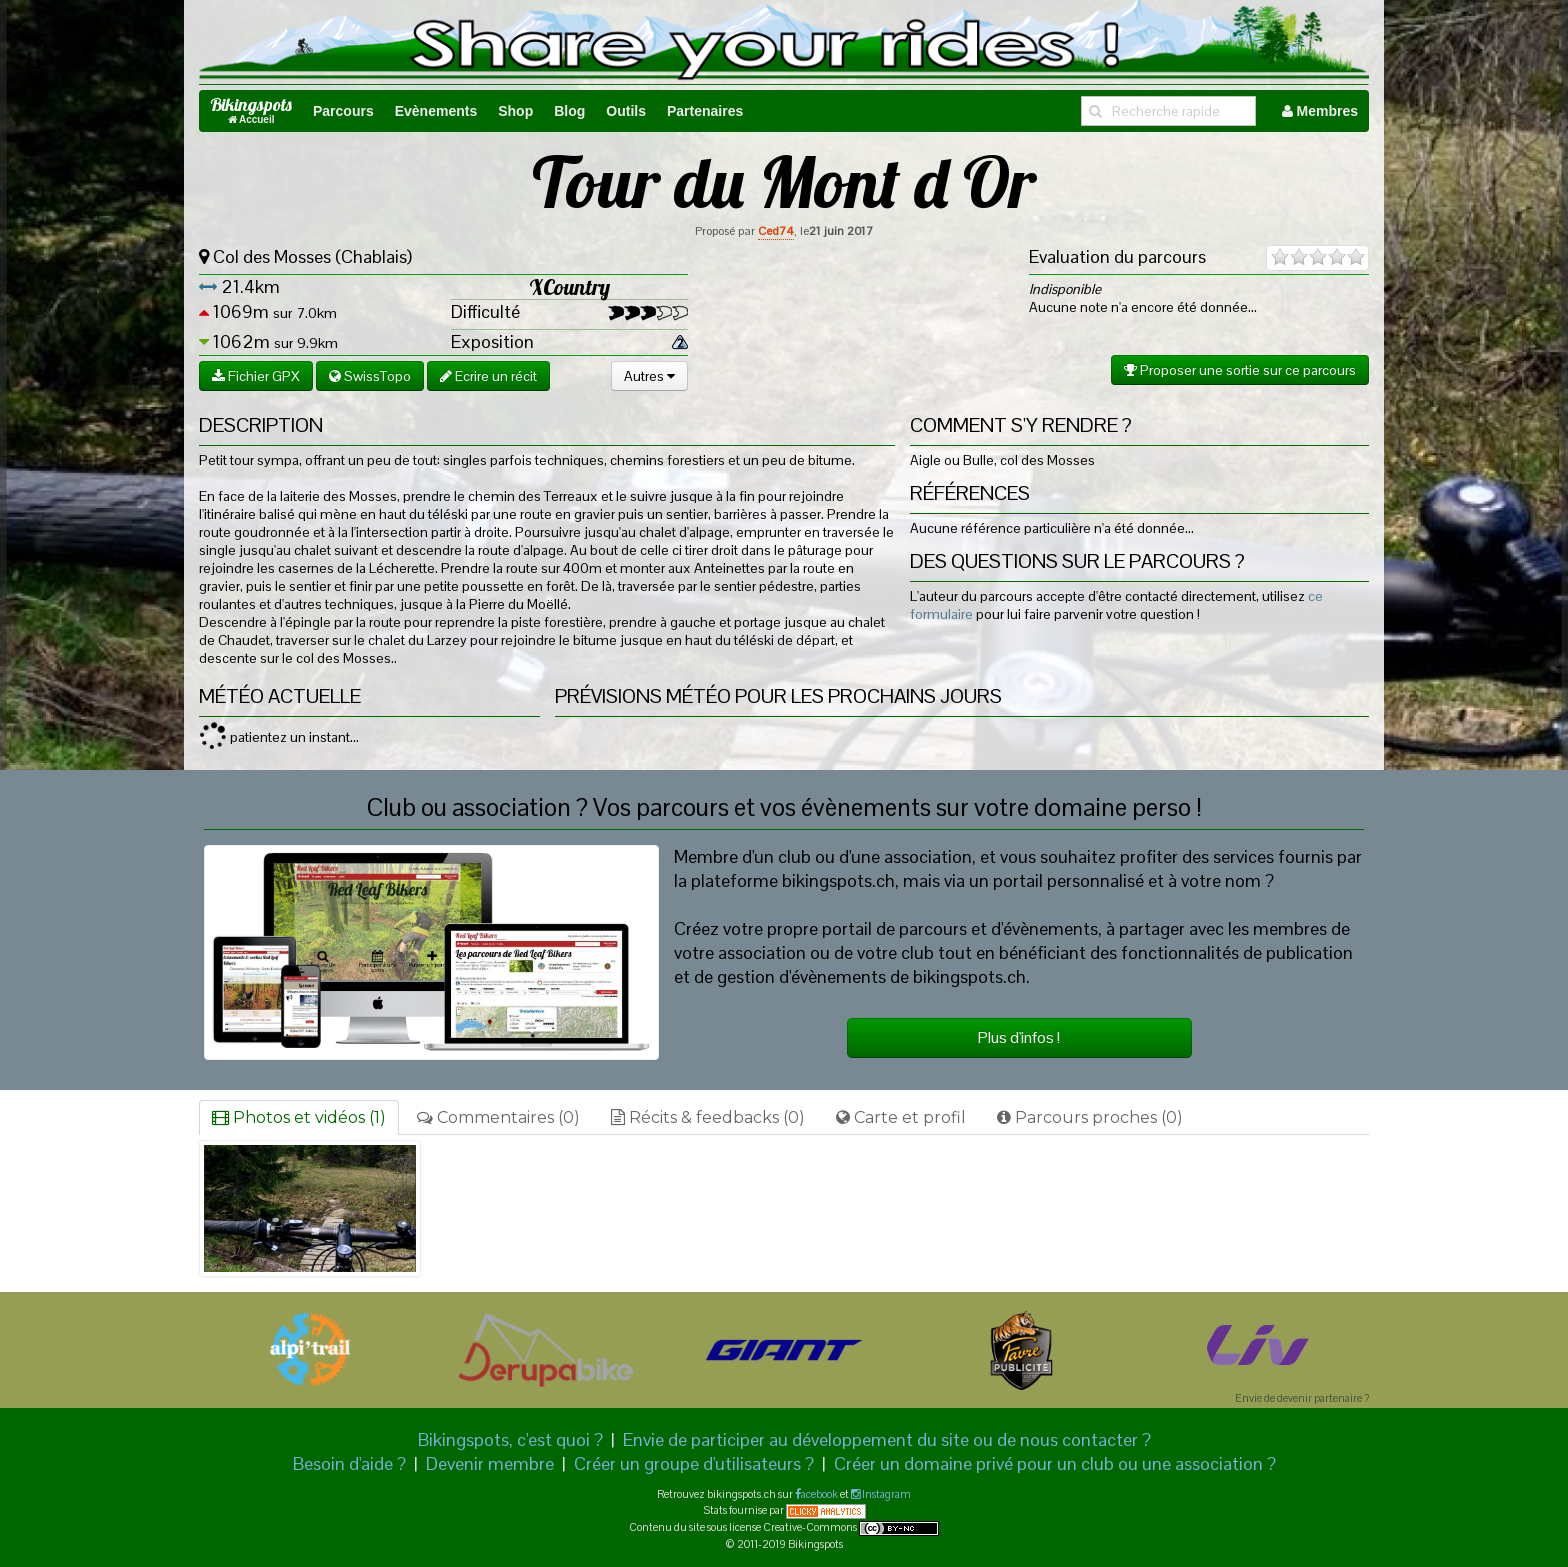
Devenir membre (490, 1463)
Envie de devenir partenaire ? (1302, 1398)
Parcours (343, 111)
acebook (819, 1494)
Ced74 (776, 231)
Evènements (436, 111)
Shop (515, 111)
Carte (901, 1117)
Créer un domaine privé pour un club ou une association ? (1055, 1463)
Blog (569, 111)
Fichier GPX (256, 376)
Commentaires (498, 1117)
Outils (626, 111)
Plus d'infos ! (1019, 1037)
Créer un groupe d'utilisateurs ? (694, 1463)
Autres (649, 376)
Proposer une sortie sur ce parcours (1240, 370)
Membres (1320, 111)
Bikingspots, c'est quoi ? (510, 1439)
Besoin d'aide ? (349, 1463)
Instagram (885, 1494)
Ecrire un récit (488, 376)
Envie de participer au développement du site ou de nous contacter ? (887, 1439)
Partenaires (705, 111)
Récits (708, 1117)
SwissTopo (370, 376)
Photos (299, 1117)
